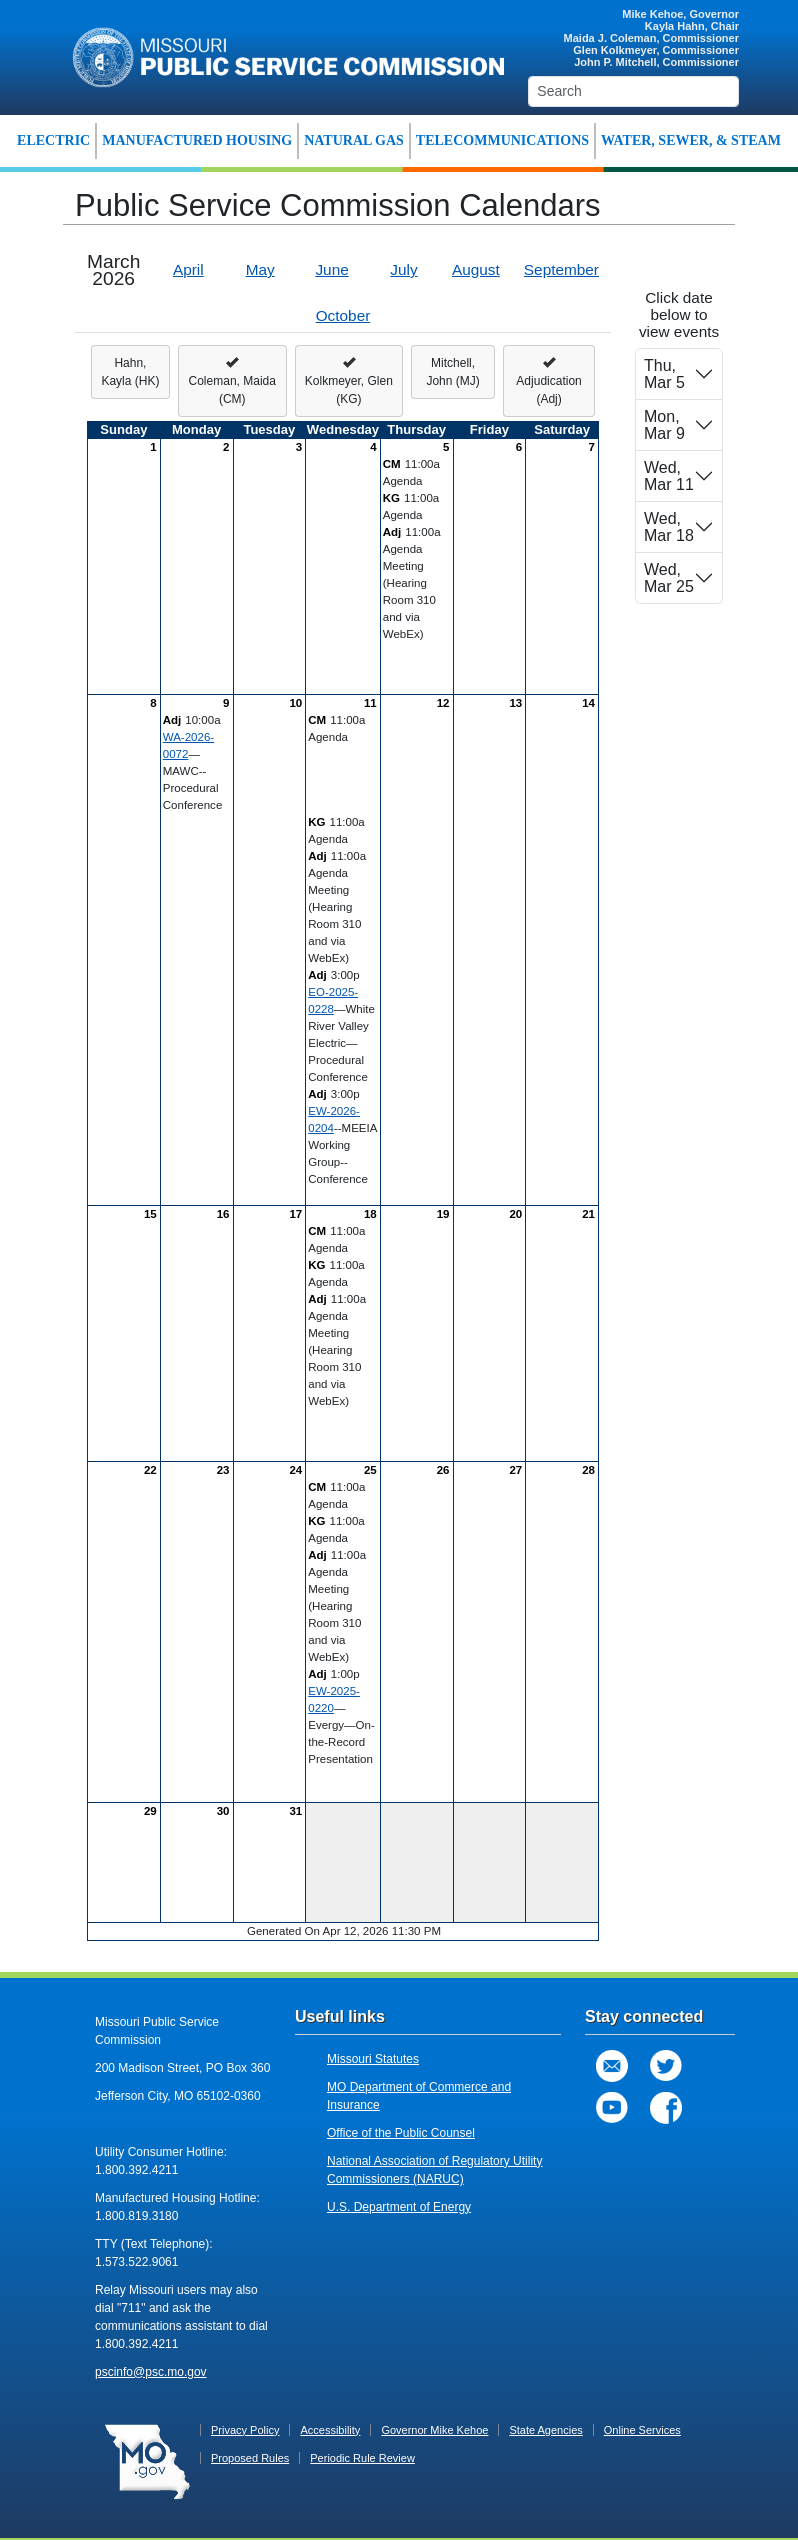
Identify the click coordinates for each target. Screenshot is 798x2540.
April (188, 269)
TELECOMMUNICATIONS (502, 140)
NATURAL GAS (354, 140)
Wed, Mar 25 (669, 578)
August (476, 269)
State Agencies (545, 2430)
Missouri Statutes (373, 2059)
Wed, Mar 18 (669, 527)
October (343, 315)
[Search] (633, 91)
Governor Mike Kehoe (434, 2430)
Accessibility (330, 2430)
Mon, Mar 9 (664, 425)
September (561, 269)
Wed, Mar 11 (669, 476)
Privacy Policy (245, 2430)
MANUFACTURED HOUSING (197, 140)
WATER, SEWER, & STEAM (691, 140)
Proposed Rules (250, 2458)
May (260, 269)
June (331, 269)
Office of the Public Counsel (401, 2133)
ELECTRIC (53, 140)
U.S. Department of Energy (399, 2207)
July (403, 269)
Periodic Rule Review (362, 2458)
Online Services (642, 2430)
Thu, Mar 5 (664, 374)
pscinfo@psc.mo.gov (151, 2372)
